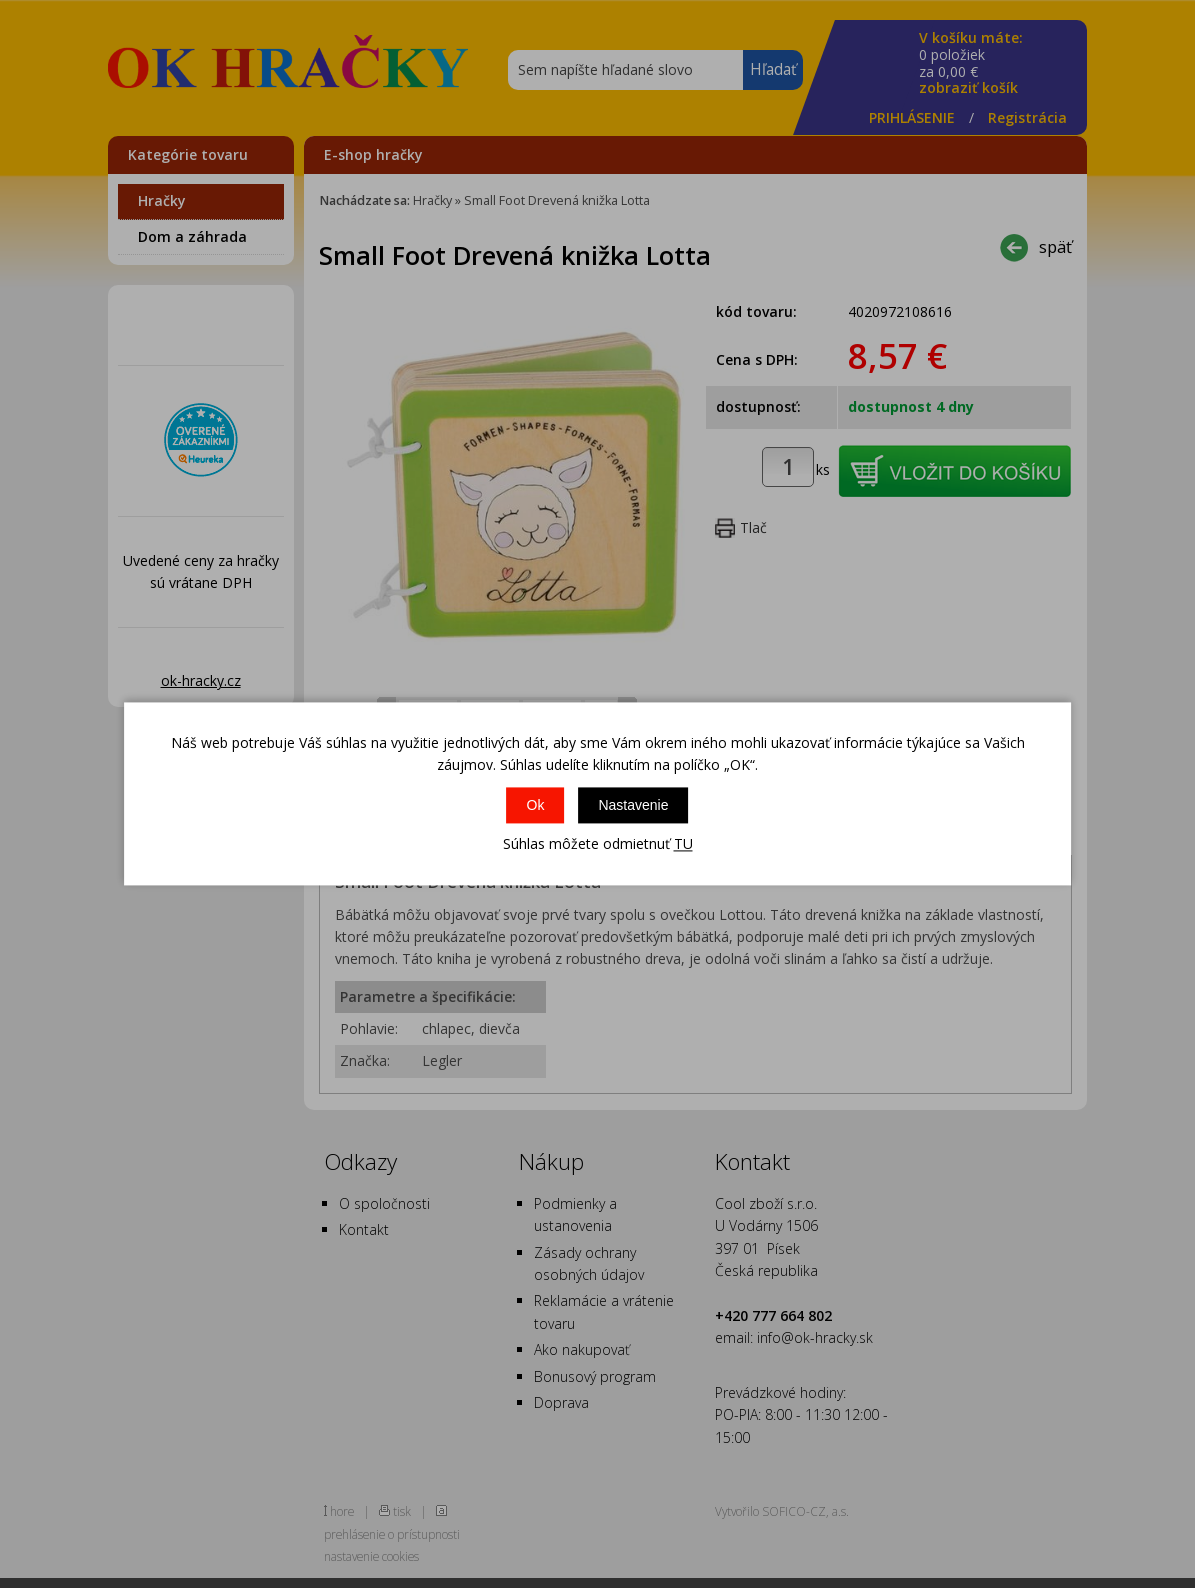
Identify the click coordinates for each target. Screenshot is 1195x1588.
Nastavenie (633, 805)
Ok (536, 805)
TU (683, 843)
